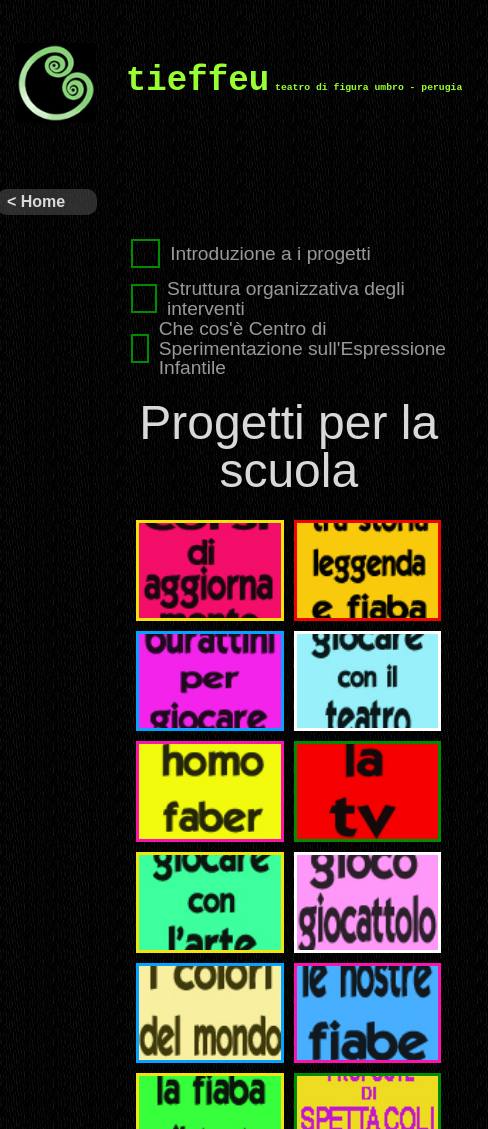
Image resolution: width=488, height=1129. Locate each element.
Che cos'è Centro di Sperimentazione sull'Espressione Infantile (288, 348)
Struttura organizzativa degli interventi (268, 298)
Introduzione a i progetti (251, 253)
